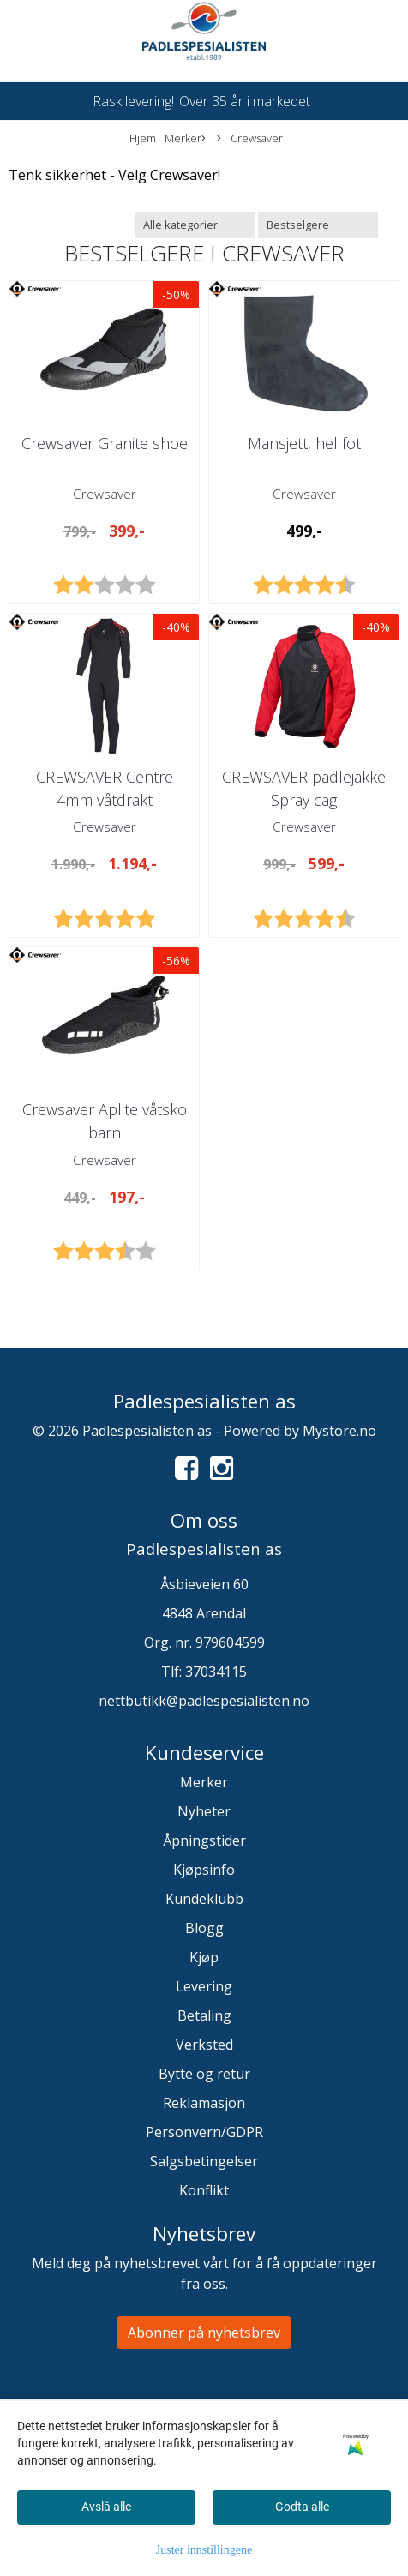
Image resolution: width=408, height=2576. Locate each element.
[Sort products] (318, 225)
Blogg (204, 1927)
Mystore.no (339, 1430)
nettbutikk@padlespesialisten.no (204, 1700)
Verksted (204, 2044)
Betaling (204, 2015)
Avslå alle (106, 2506)
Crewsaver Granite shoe (104, 443)
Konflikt (204, 2190)
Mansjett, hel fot (304, 443)
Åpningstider (204, 1840)
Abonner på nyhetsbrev (204, 2332)
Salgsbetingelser (204, 2161)
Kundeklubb (204, 1898)
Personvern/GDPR (204, 2132)
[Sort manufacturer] (195, 225)
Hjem (142, 138)
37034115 (216, 1671)
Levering (204, 1986)
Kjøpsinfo (204, 1869)
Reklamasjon (204, 2102)
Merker (185, 138)
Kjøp (204, 1957)
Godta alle (302, 2506)
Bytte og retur (204, 2073)
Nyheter (204, 1811)
